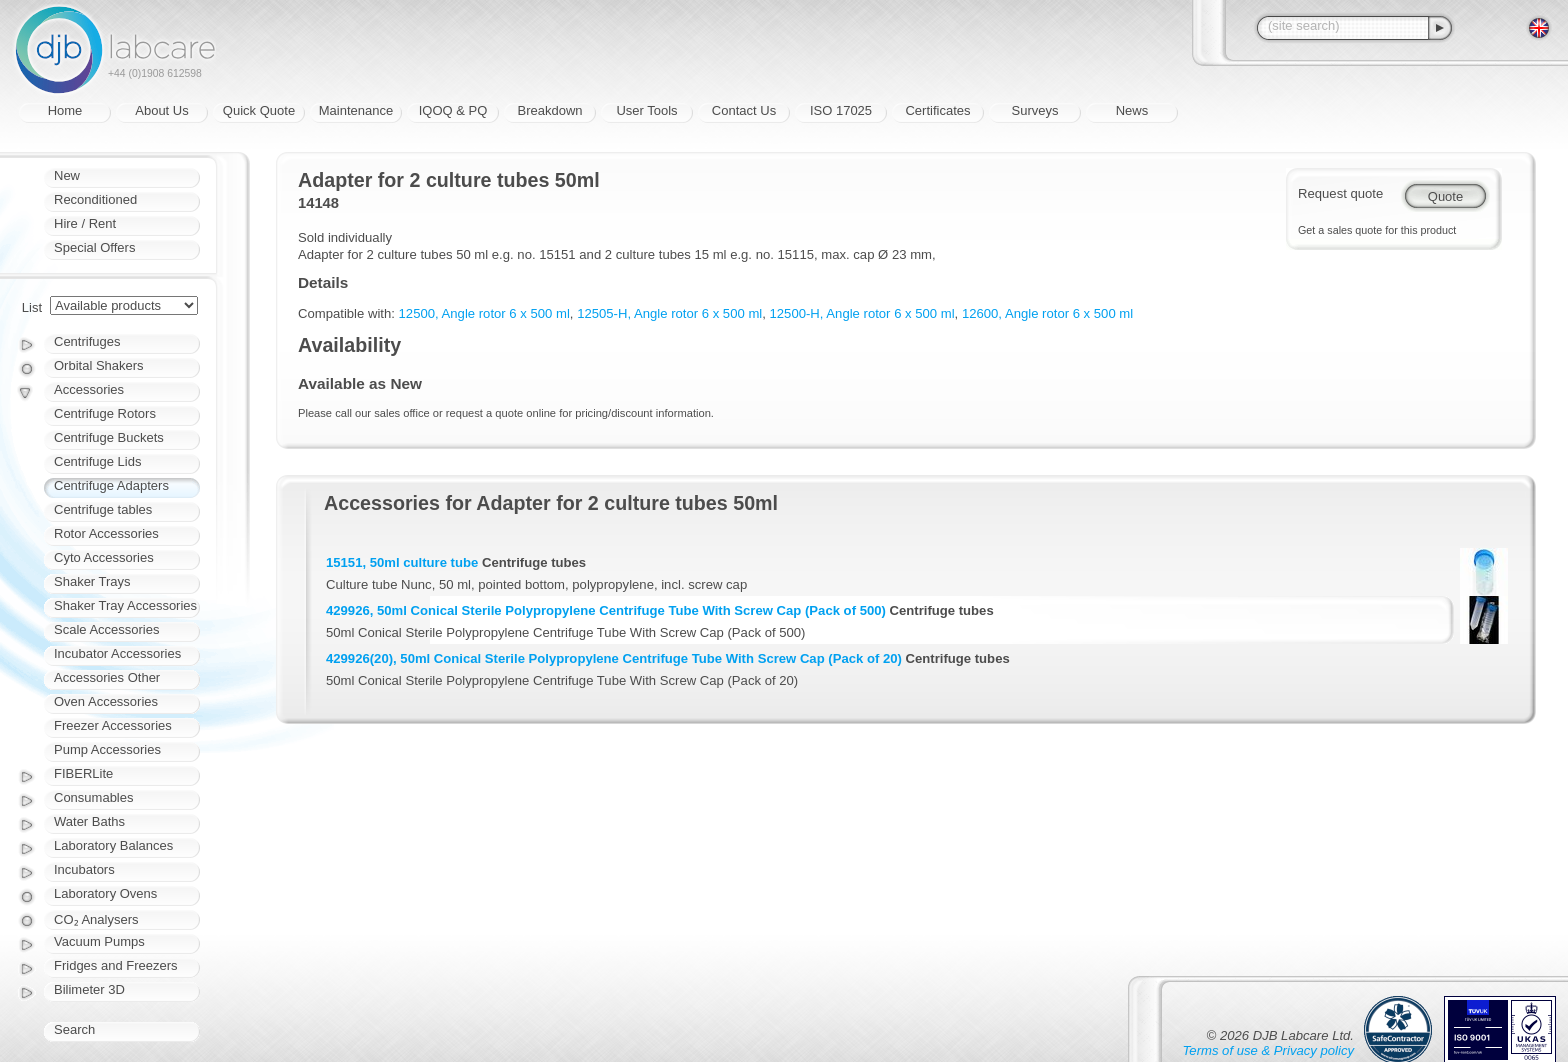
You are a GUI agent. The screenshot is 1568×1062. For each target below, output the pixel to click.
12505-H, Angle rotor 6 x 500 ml (669, 313)
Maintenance (356, 110)
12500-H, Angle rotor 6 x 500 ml (862, 313)
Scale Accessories (107, 629)
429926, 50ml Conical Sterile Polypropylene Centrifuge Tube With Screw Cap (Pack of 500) (606, 610)
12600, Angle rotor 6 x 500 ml (1047, 313)
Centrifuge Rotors (105, 413)
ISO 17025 (841, 110)
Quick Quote (259, 110)
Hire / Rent (85, 223)
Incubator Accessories (117, 653)
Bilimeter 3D (89, 989)
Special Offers (94, 247)
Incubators (84, 869)
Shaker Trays (92, 581)
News (1132, 110)
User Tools (646, 110)
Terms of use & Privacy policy (1268, 1050)
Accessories (89, 389)
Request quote (1340, 193)
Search (74, 1029)
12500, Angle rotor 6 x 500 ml (484, 313)
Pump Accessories (107, 749)
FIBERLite (83, 773)
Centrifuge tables (103, 509)
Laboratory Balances (113, 845)
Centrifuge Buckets (109, 437)
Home (65, 110)
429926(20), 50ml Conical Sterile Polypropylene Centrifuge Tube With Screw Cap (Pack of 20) (614, 658)
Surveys (1035, 110)
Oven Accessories (106, 701)
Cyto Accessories (104, 557)
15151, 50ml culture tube (402, 562)
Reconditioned (95, 199)
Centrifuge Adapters (111, 485)
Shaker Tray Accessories (125, 605)
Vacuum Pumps (99, 941)
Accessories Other (107, 677)
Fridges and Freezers (116, 965)
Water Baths (89, 821)
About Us (161, 110)
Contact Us (744, 110)
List (32, 307)
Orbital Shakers (99, 365)
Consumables (94, 797)
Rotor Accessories (106, 533)
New (67, 175)
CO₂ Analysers (96, 919)
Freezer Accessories (113, 725)
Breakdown (549, 110)
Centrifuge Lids (97, 461)
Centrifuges (87, 341)
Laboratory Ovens (105, 893)
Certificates (937, 110)
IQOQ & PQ (453, 110)
